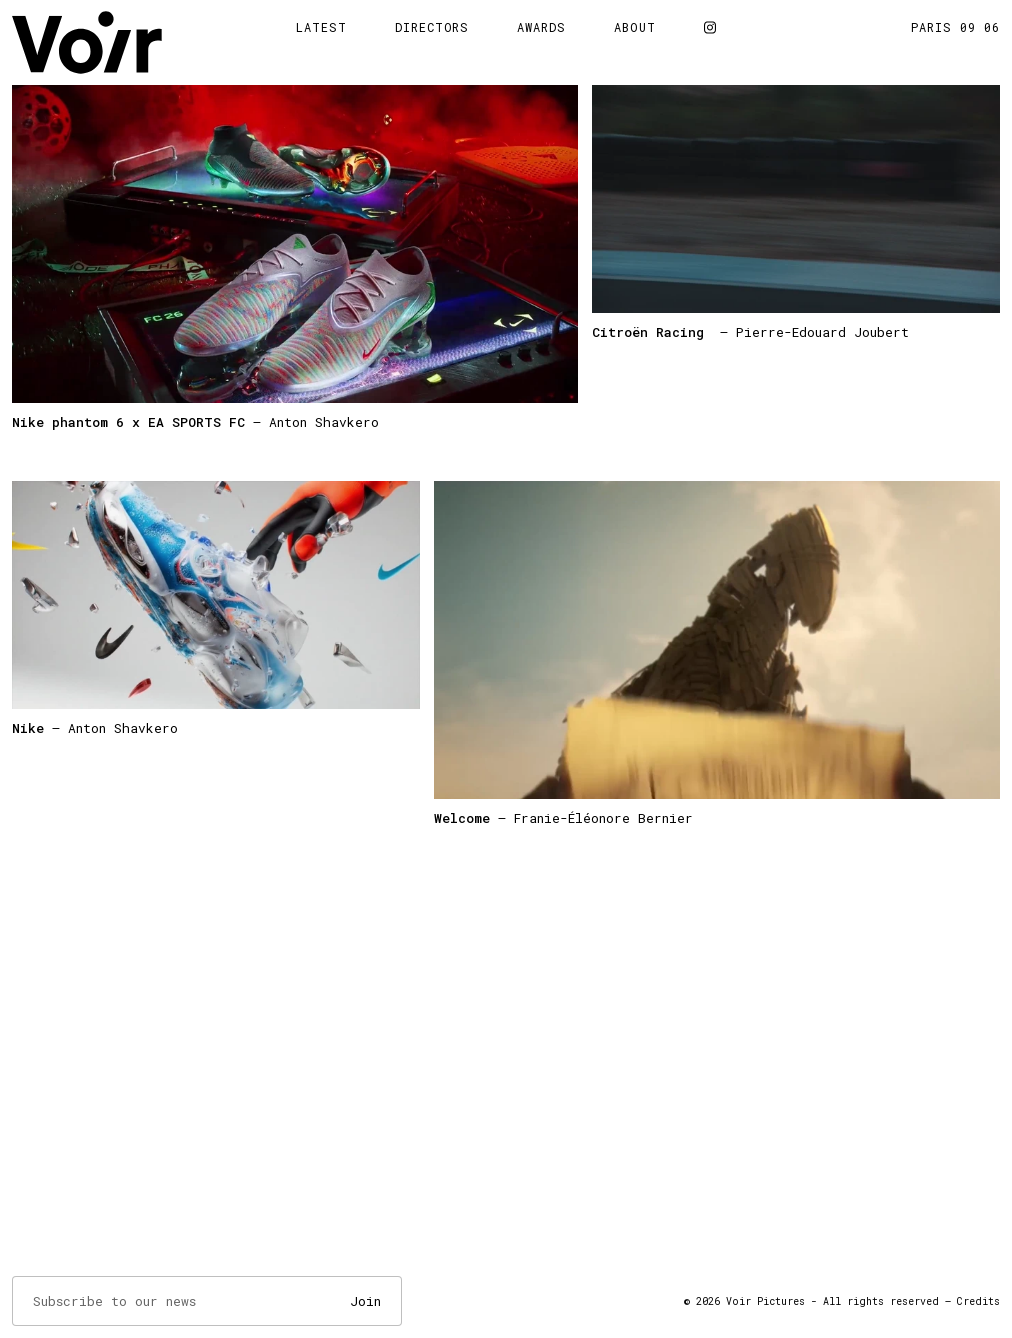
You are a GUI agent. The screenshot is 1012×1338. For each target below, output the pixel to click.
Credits (978, 1301)
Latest (321, 27)
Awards (541, 27)
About (635, 27)
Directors (432, 27)
